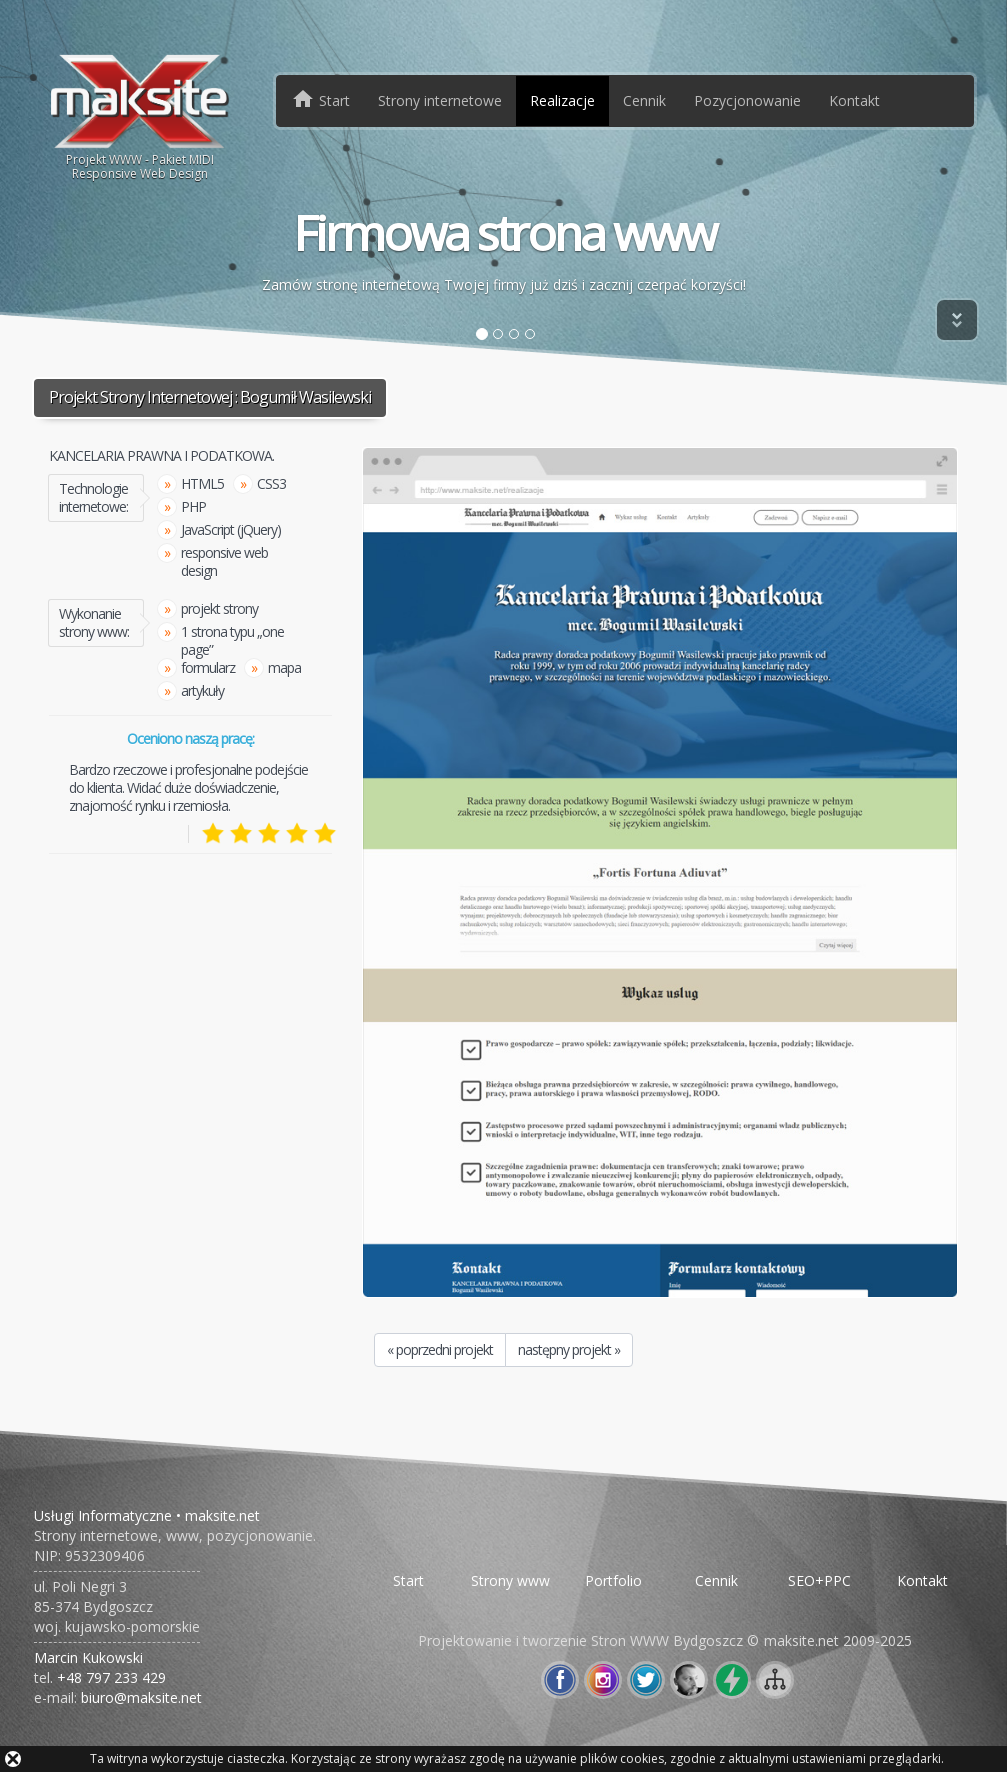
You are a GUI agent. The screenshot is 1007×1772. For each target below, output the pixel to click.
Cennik (644, 100)
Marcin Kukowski (88, 1657)
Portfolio (613, 1580)
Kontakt (854, 100)
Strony (440, 100)
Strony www (510, 1580)
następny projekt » (569, 1349)
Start (408, 1580)
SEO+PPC (819, 1580)
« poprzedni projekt (440, 1349)
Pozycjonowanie (747, 100)
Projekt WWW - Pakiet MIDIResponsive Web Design (140, 116)
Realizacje (562, 100)
